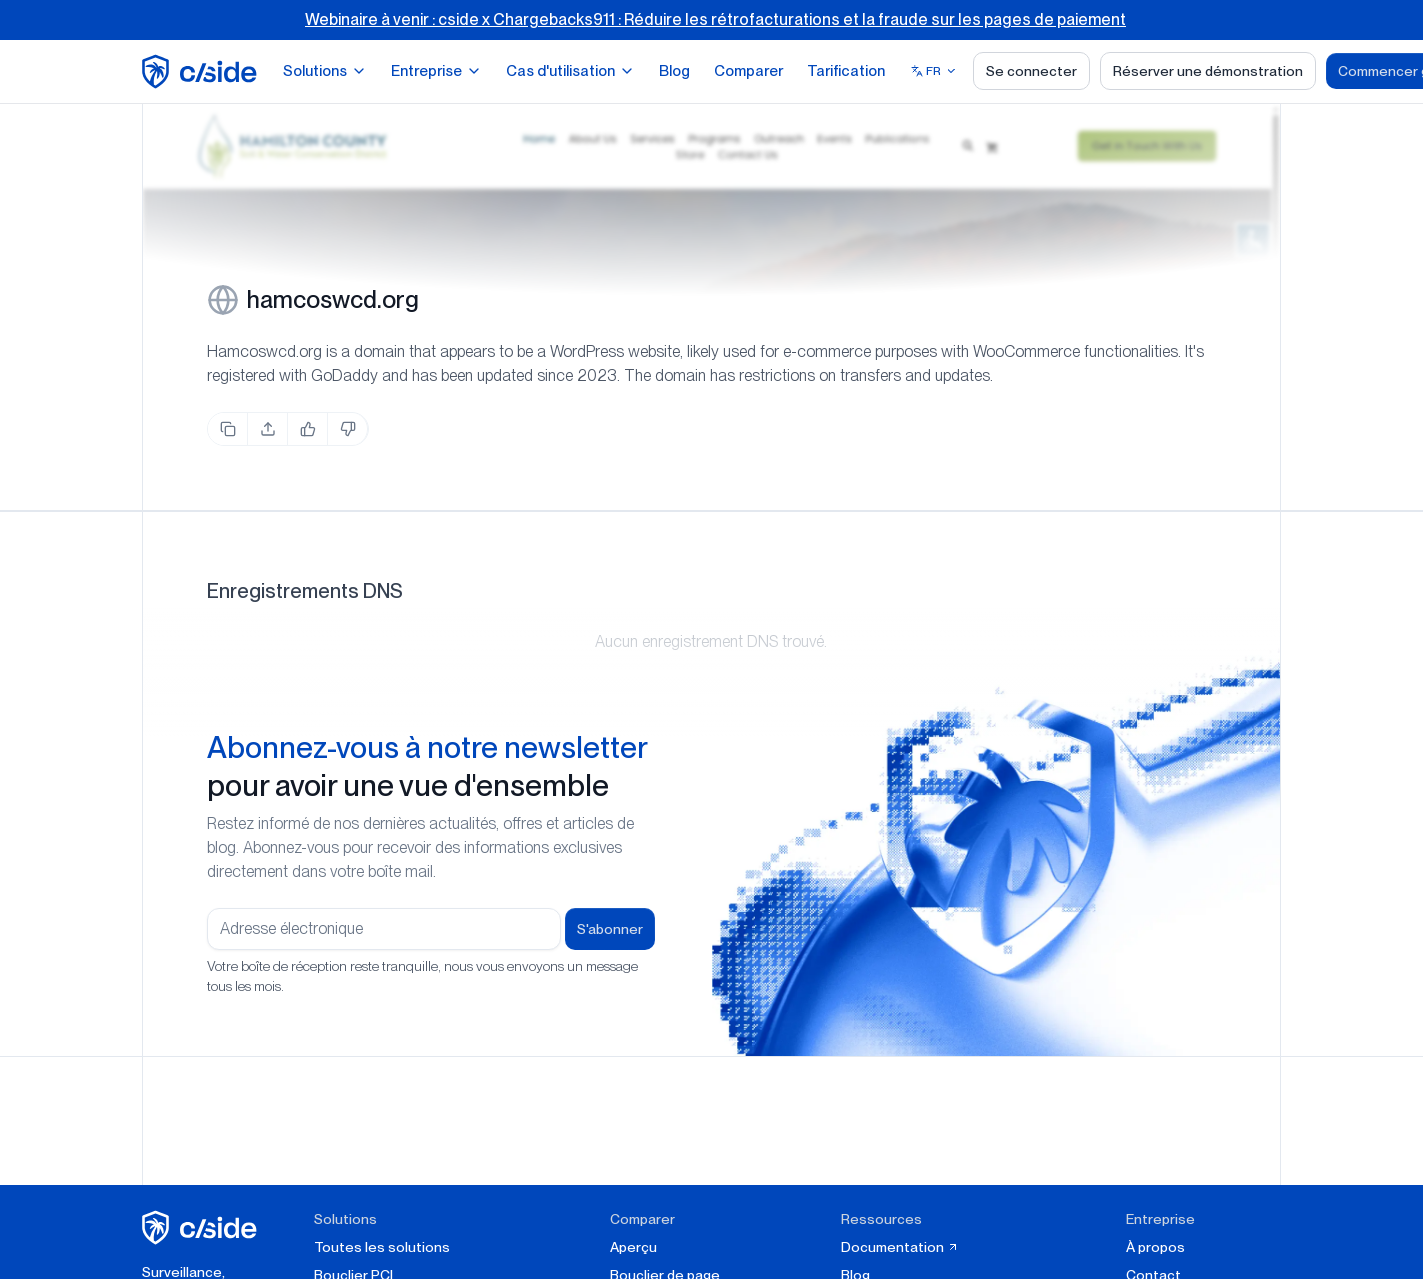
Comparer (748, 71)
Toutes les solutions (382, 1247)
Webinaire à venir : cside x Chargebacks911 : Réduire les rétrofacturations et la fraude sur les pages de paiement (715, 19)
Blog (674, 71)
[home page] (202, 71)
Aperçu (633, 1247)
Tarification (846, 71)
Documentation (900, 1247)
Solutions (325, 71)
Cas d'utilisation (570, 71)
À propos (1155, 1247)
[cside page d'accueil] (202, 1227)
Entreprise (436, 71)
